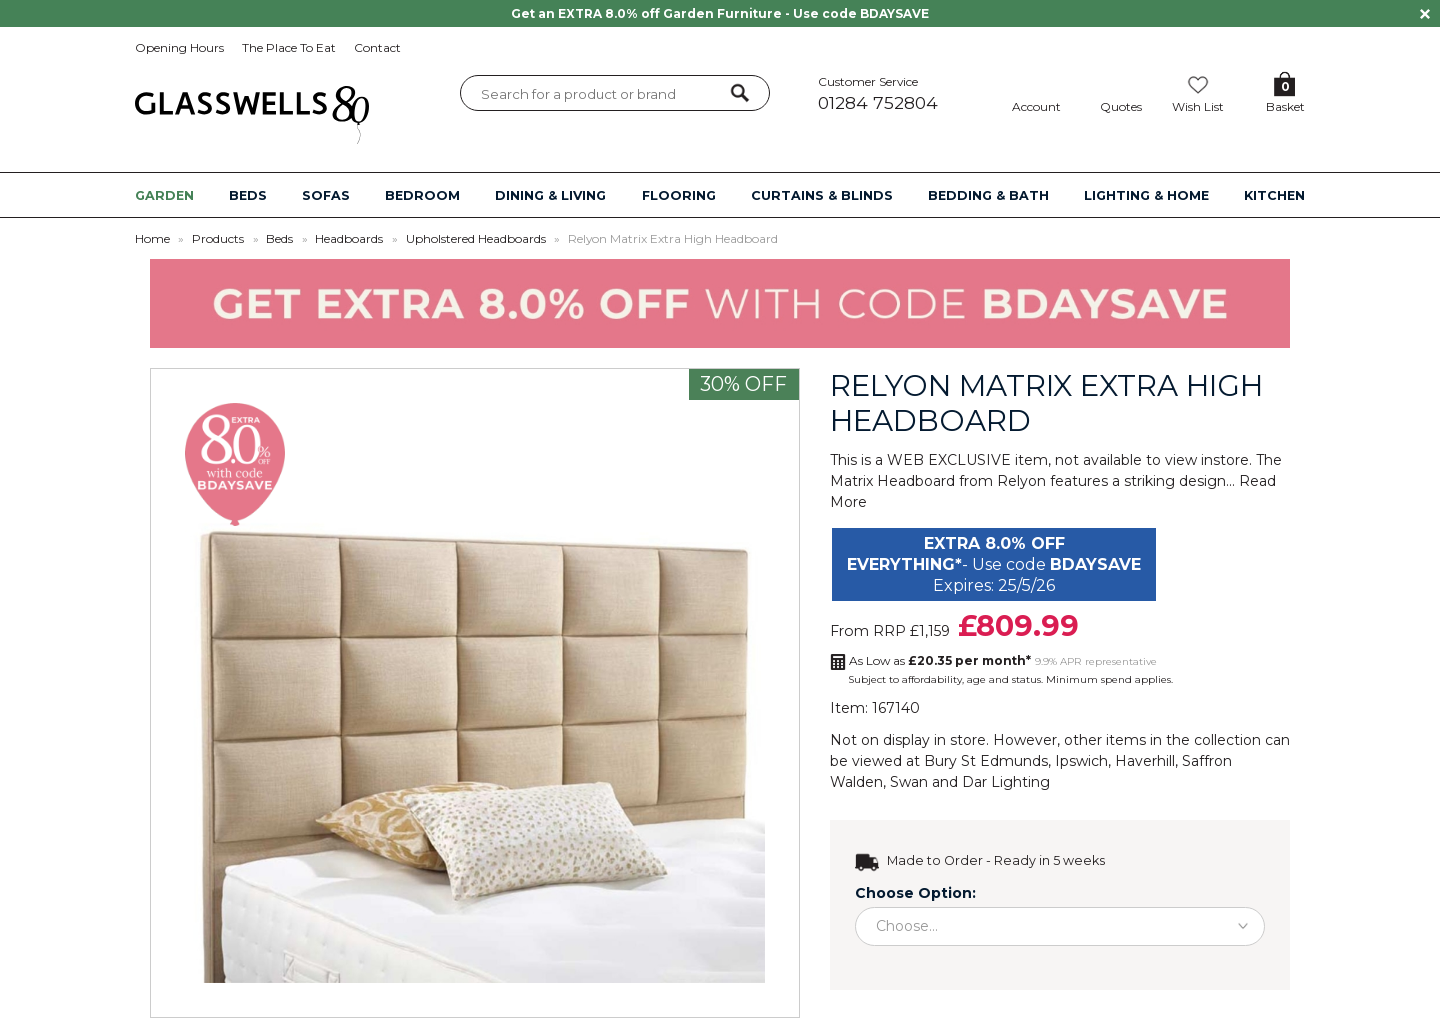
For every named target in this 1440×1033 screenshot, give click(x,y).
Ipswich (1081, 761)
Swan (909, 782)
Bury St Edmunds (986, 761)
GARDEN (164, 195)
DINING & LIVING (550, 195)
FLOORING (679, 195)
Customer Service (899, 93)
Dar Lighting (1006, 782)
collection (1227, 740)
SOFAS (326, 195)
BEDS (248, 195)
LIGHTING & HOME (1146, 195)
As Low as (940, 660)
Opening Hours (179, 47)
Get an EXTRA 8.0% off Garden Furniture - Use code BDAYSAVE (720, 13)
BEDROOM (422, 195)
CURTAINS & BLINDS (822, 195)
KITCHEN (1274, 195)
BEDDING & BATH (988, 195)
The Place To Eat (289, 47)
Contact (377, 47)
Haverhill (1145, 761)
